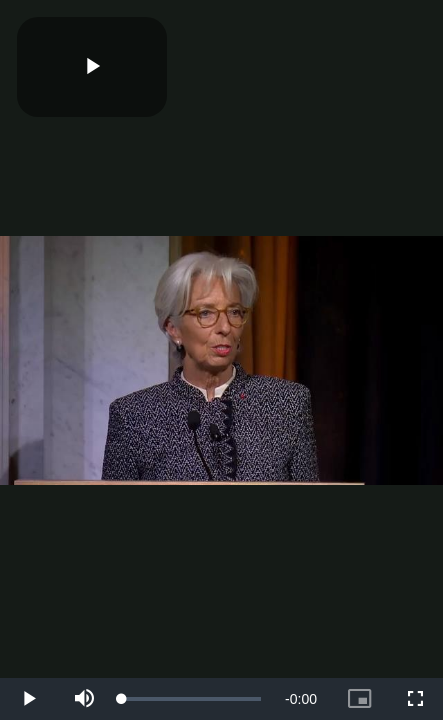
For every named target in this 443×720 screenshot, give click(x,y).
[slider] (191, 699)
